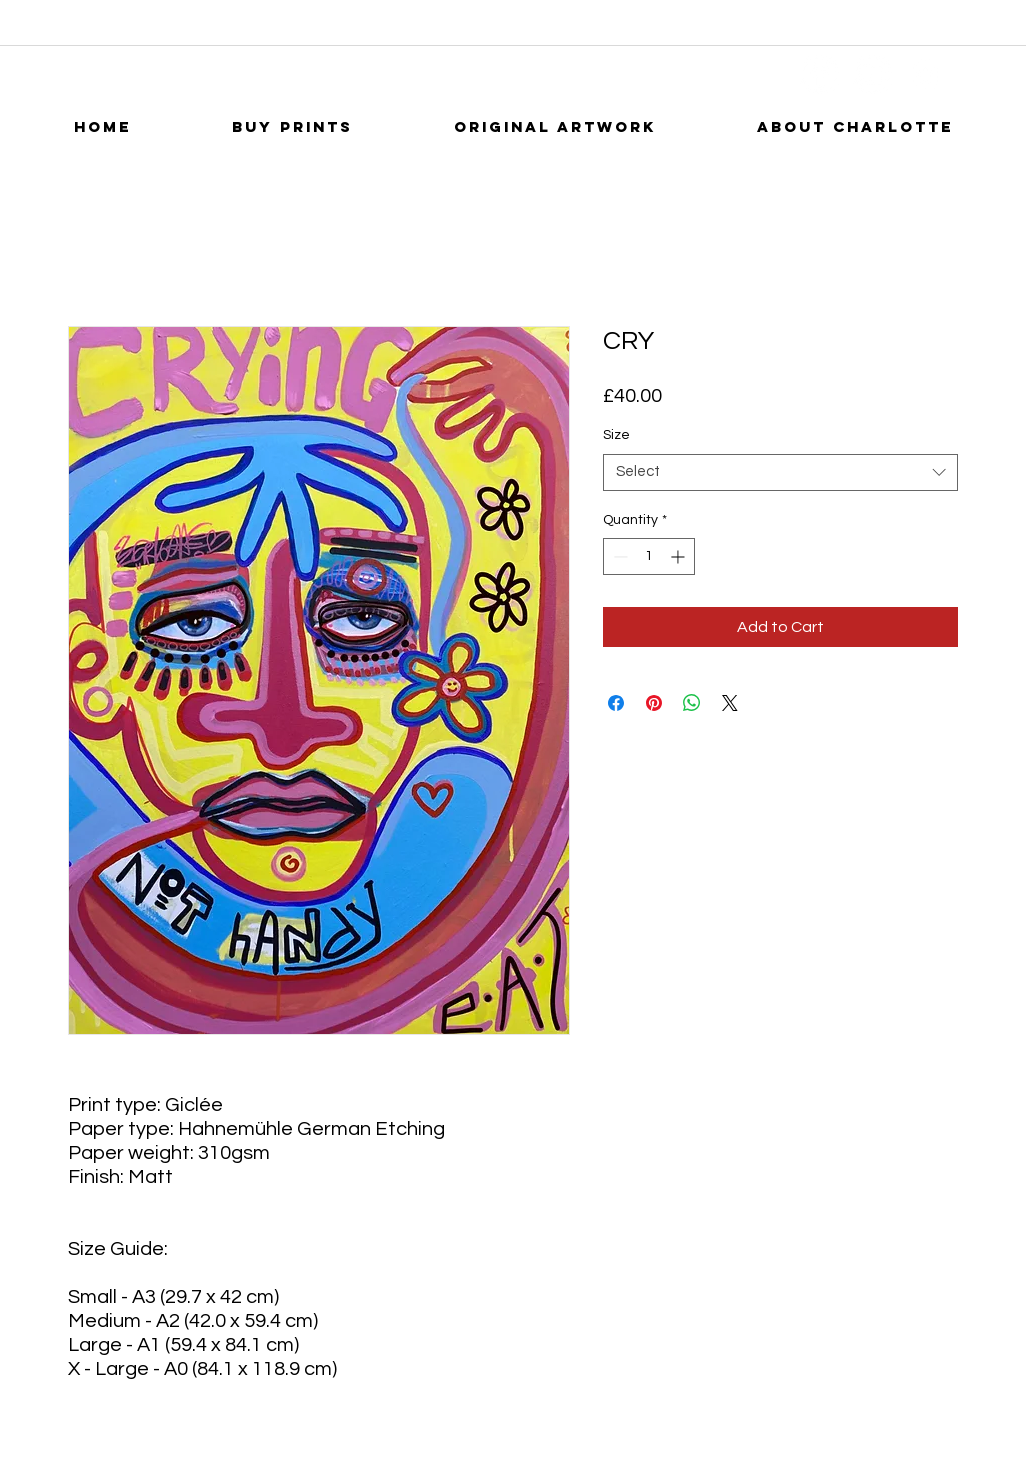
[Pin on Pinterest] (654, 703)
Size (616, 435)
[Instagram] (925, 74)
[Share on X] (730, 703)
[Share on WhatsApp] (692, 703)
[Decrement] (618, 556)
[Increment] (679, 556)
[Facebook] (819, 74)
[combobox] (780, 472)
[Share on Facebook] (616, 703)
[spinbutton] (649, 556)
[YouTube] (872, 74)
